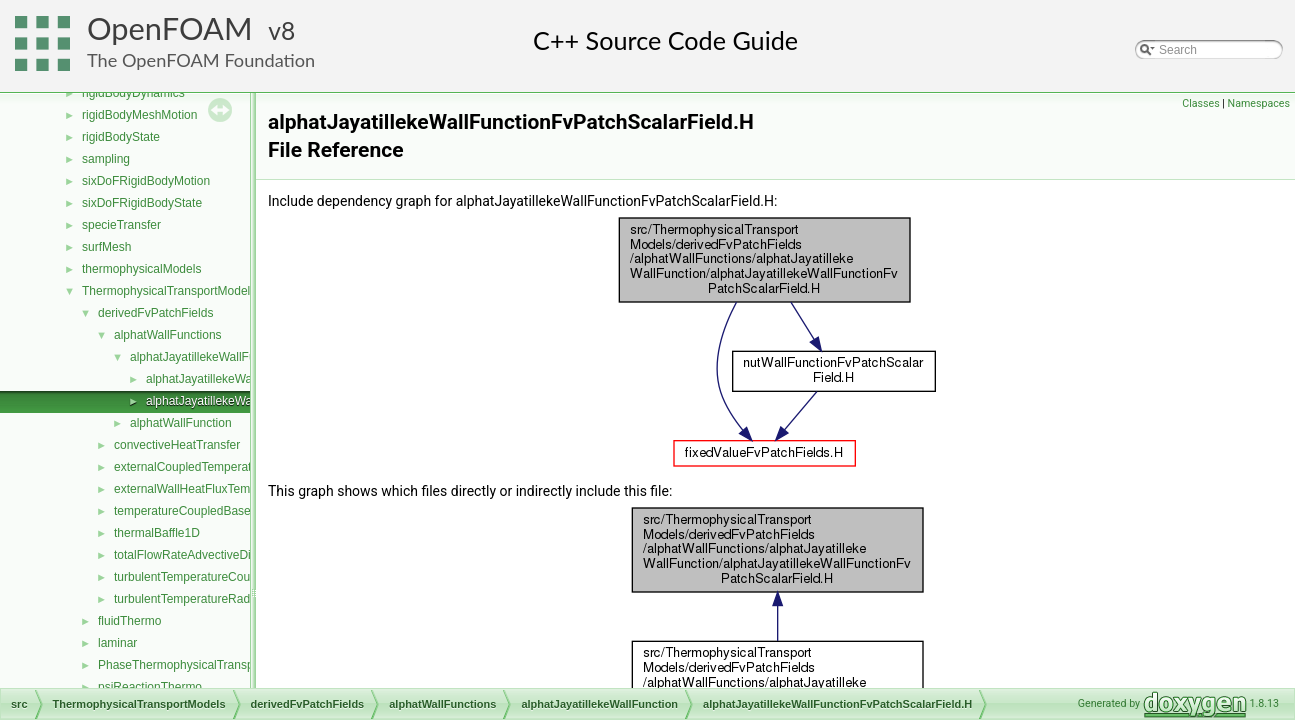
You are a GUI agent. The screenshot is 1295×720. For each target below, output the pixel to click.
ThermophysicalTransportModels (169, 291)
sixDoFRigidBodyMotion (146, 181)
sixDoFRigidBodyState (142, 203)
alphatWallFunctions (168, 335)
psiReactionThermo (150, 687)
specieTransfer (121, 225)
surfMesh (106, 247)
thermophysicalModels (141, 269)
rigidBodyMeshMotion (139, 115)
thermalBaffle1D (157, 533)
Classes (1200, 103)
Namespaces (1259, 103)
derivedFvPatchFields (155, 313)
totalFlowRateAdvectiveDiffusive (199, 555)
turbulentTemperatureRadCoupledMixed (220, 599)
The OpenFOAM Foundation (201, 60)
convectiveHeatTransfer (177, 445)
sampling (106, 159)
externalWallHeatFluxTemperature (204, 489)
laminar (117, 643)
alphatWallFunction (181, 423)
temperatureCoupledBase (182, 511)
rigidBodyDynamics (133, 93)
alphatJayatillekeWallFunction (209, 357)
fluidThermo (129, 621)
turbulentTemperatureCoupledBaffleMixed (224, 577)
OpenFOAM (170, 28)
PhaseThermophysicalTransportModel (199, 665)
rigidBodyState (121, 137)
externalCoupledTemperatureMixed (207, 467)
